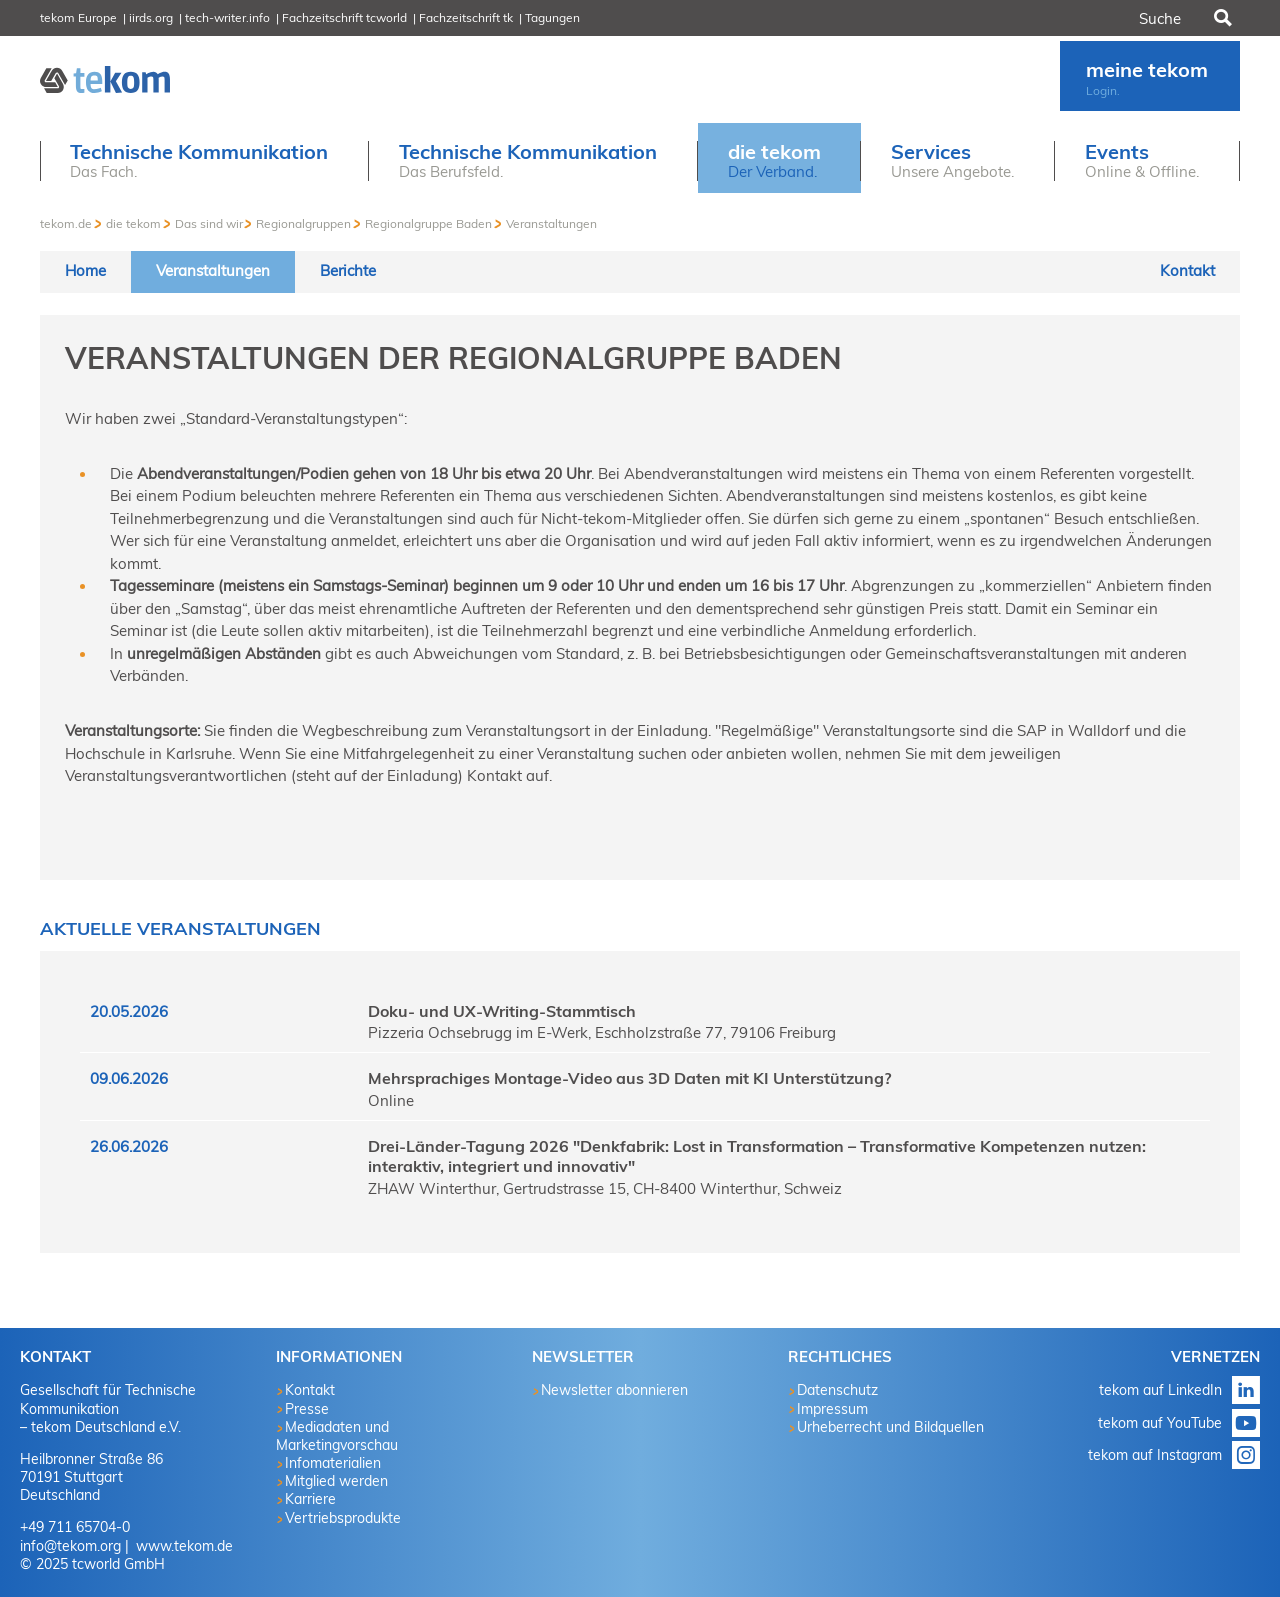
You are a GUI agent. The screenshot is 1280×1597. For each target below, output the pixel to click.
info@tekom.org (70, 1546)
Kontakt (1187, 270)
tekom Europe (78, 17)
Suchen (1221, 18)
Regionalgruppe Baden (428, 223)
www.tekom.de (182, 1546)
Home (85, 270)
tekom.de (66, 223)
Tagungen (552, 17)
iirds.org (151, 17)
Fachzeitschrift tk (466, 17)
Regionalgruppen (303, 223)
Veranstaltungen (551, 223)
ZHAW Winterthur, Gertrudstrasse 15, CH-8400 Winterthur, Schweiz (605, 1188)
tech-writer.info (227, 17)
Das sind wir (209, 223)
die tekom (133, 223)
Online (391, 1100)
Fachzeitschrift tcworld (344, 17)
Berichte (348, 270)
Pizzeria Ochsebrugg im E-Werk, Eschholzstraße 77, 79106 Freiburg (602, 1032)
